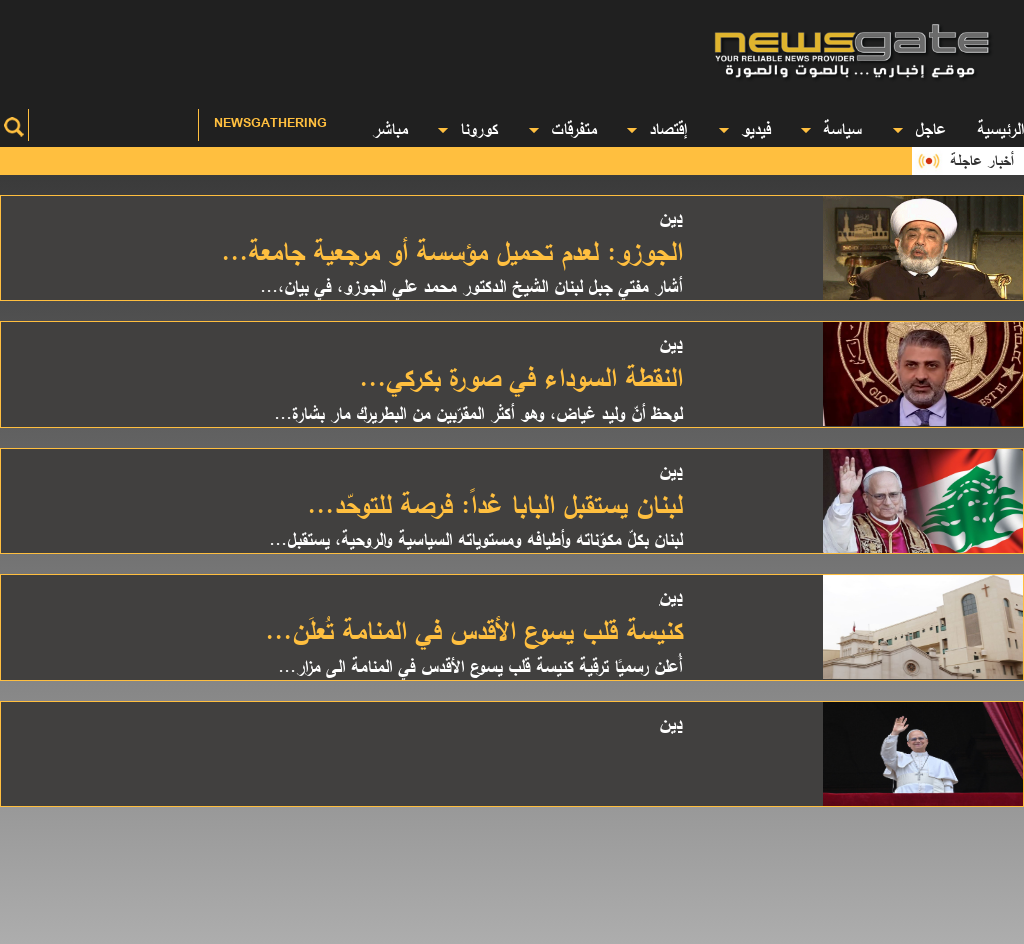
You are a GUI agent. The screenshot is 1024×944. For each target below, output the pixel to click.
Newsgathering (270, 122)
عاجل (919, 128)
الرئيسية (1000, 128)
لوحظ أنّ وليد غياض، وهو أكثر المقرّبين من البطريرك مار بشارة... (478, 413)
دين (670, 217)
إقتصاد (657, 128)
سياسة (831, 128)
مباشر (389, 128)
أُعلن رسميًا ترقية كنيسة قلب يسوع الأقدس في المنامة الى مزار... (480, 666)
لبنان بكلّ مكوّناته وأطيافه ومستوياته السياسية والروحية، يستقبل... (475, 539)
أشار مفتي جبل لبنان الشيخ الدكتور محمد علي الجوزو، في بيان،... (471, 286)
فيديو (744, 128)
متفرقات (562, 128)
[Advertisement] (341, 45)
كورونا (467, 128)
